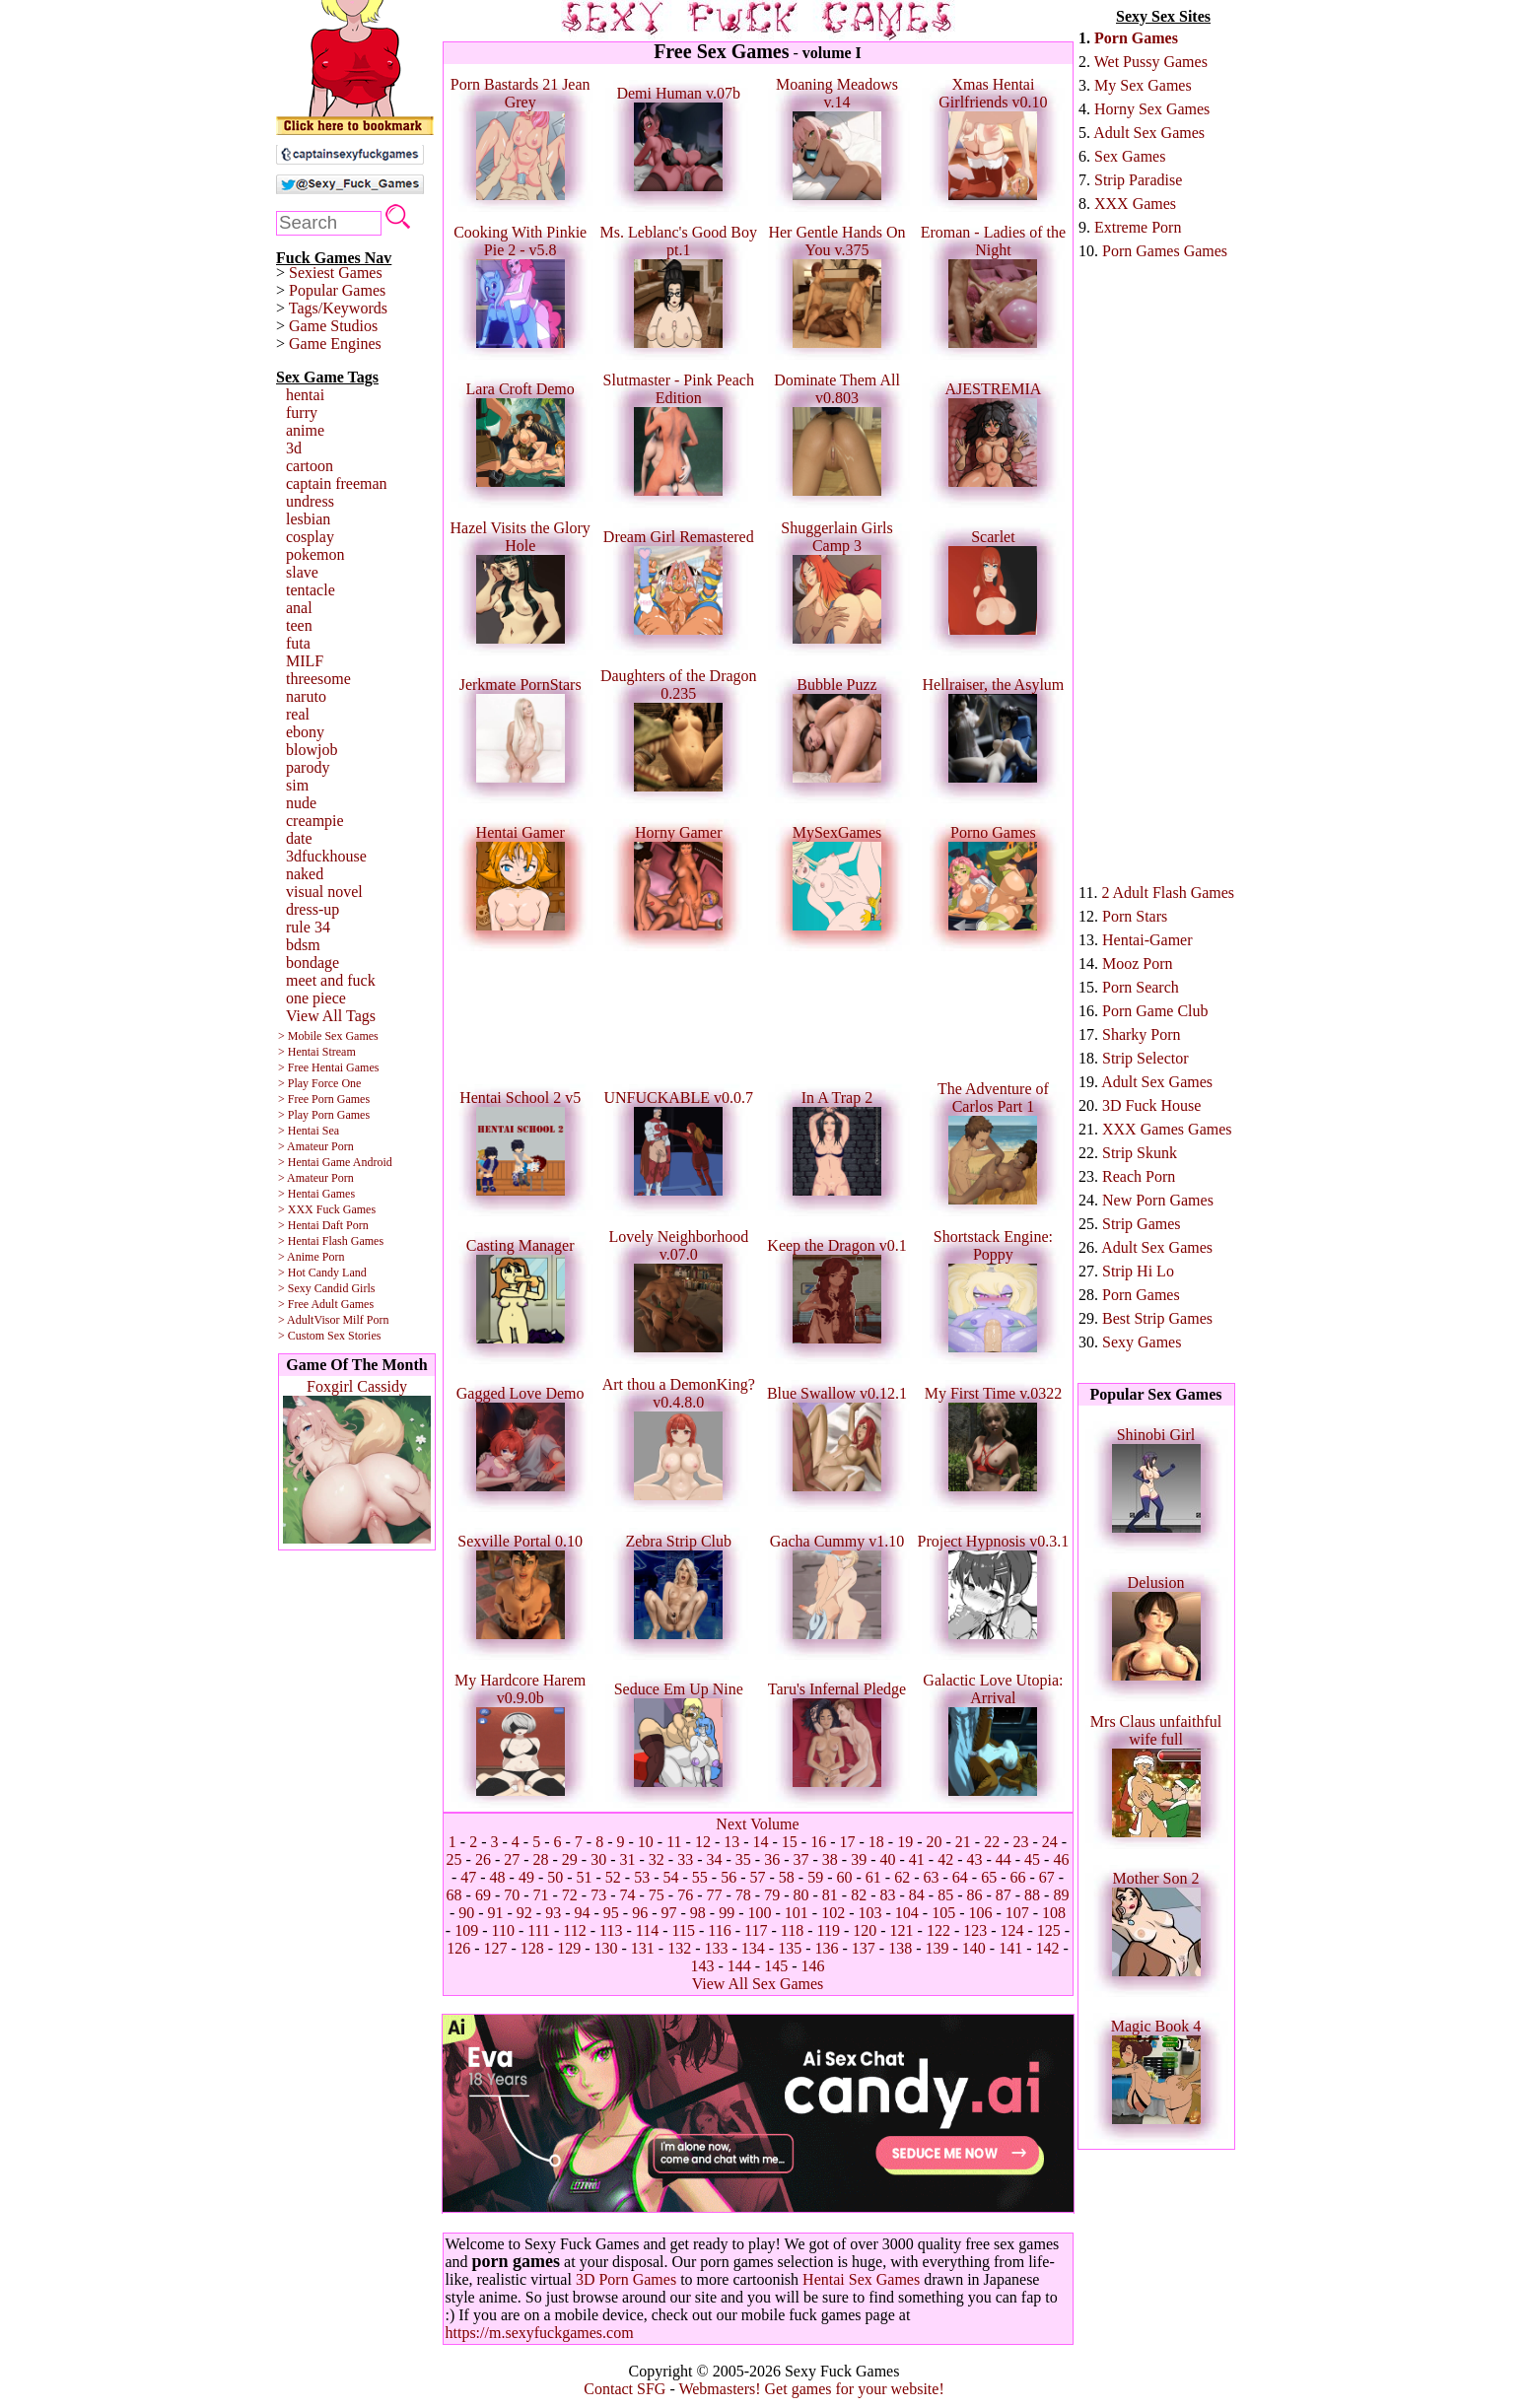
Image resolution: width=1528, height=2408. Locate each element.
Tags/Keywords (338, 308)
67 (1047, 1877)
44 (1003, 1859)
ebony (305, 731)
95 (611, 1912)
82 (859, 1895)
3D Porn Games (626, 2279)
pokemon (315, 554)
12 (703, 1841)
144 (739, 1966)
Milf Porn (365, 1320)
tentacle (310, 590)
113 (610, 1930)
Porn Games (1136, 38)
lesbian (308, 519)
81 (830, 1895)
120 (864, 1930)
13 (731, 1841)
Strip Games (1141, 1223)
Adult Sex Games (1149, 132)
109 (466, 1930)
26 (483, 1859)
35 (743, 1859)
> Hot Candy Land (322, 1272)
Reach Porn (1138, 1176)
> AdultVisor (308, 1320)
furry (301, 412)
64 (960, 1877)
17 (848, 1841)
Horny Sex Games (1152, 109)
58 (787, 1877)
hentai (305, 394)
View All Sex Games (758, 1983)
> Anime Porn (311, 1257)
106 (980, 1912)
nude (301, 802)
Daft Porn (345, 1225)
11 (673, 1841)
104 (907, 1912)
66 (1017, 1877)
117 (755, 1930)
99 (726, 1912)
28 (541, 1859)
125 (1049, 1930)
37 (800, 1859)
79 (772, 1895)
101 (796, 1912)
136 (826, 1948)
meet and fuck (331, 980)
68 (454, 1895)
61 (873, 1877)
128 (532, 1948)
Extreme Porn (1137, 227)
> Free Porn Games (324, 1099)
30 (598, 1859)
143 (703, 1966)
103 (869, 1912)
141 (1010, 1948)
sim (297, 785)
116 (719, 1930)
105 (943, 1912)
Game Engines (335, 343)
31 (628, 1859)
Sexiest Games (335, 272)
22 (992, 1841)
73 (598, 1895)
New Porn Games (1158, 1200)
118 (792, 1930)
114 (647, 1930)
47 (468, 1877)
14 (761, 1841)
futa (298, 643)
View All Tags (331, 1015)
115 (683, 1930)
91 (496, 1912)
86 (974, 1895)
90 (466, 1912)
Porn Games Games (1164, 250)
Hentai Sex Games (861, 2279)
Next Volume (757, 1824)
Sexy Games (1141, 1342)
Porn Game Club (1155, 1010)
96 (640, 1912)
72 (570, 1895)
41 (917, 1859)
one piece (316, 998)
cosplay (310, 536)
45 (1032, 1859)
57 (758, 1877)
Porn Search (1140, 987)
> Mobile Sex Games (328, 1036)
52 (613, 1877)
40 (887, 1859)
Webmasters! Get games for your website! (810, 2388)
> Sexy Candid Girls (326, 1288)
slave (302, 572)
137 (863, 1948)
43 (974, 1859)
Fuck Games (346, 1209)
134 (753, 1948)
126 (458, 1948)
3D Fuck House (1151, 1105)
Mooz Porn (1137, 963)
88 (1032, 1895)
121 (902, 1930)
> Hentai (298, 1225)
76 (685, 1895)
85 (945, 1895)
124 (1012, 1930)
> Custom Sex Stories (329, 1335)
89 (1061, 1895)
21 (963, 1841)
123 (975, 1930)
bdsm (303, 944)
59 (815, 1877)
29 (570, 1859)
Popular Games (337, 290)
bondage (312, 962)
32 (656, 1859)
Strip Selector (1145, 1058)
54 (671, 1877)
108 (1054, 1912)
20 (934, 1841)
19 (905, 1841)
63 (930, 1877)
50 (555, 1877)
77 (715, 1895)
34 (715, 1859)
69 (483, 1895)
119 (827, 1930)
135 (789, 1948)
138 (900, 1948)
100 (759, 1912)
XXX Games (1135, 203)
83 (887, 1895)
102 (833, 1912)
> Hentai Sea (308, 1130)
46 (1061, 1859)
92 (524, 1912)
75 (656, 1895)
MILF (304, 661)
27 (512, 1859)
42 (945, 1859)
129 (569, 1948)
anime (305, 430)
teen (299, 625)
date (299, 838)
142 (1047, 1948)
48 (498, 1877)
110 (502, 1930)
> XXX (295, 1209)
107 (1017, 1912)
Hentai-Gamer (1147, 939)
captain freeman (336, 483)
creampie (315, 820)
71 (541, 1895)
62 (902, 1877)
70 (512, 1895)
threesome (318, 678)
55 (700, 1877)
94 (582, 1912)
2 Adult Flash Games (1167, 892)
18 (876, 1841)
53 (642, 1877)
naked (304, 873)
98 (698, 1912)
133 (717, 1948)
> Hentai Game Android (335, 1162)
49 (526, 1877)
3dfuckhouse (326, 856)
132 (679, 1948)
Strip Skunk (1139, 1152)
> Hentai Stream (317, 1052)
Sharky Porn (1141, 1034)
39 (859, 1859)
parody (307, 767)
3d (294, 448)
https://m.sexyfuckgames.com (540, 2332)
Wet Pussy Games (1151, 61)
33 (685, 1859)
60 (844, 1877)
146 (812, 1966)
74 (628, 1895)
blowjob (311, 749)
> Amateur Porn (316, 1146)
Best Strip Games (1157, 1318)
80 (800, 1895)
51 (584, 1877)
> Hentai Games (316, 1194)
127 (496, 1948)
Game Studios (333, 325)
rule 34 (308, 927)
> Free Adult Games (326, 1304)
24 (1050, 1841)
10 (646, 1841)
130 (606, 1948)
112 (574, 1930)
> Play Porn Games (324, 1115)
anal (299, 607)
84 (917, 1895)
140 (974, 1948)
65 (989, 1877)
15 (790, 1841)
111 (538, 1930)
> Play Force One (319, 1083)
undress (310, 501)
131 (643, 1948)
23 (1020, 1841)
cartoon (309, 465)
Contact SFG (624, 2388)
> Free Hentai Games (328, 1067)
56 (728, 1877)
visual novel (324, 891)
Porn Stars (1134, 916)
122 (938, 1930)
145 (776, 1966)
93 (553, 1912)
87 (1003, 1895)
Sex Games (1129, 156)
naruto (306, 696)
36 (772, 1859)
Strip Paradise (1138, 180)
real (298, 714)
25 (454, 1859)
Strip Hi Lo (1138, 1271)
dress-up (312, 909)
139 (936, 1948)
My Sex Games (1143, 85)
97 (669, 1912)
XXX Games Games (1167, 1129)
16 (818, 1841)
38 (830, 1859)
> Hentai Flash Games (330, 1241)
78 (743, 1895)
